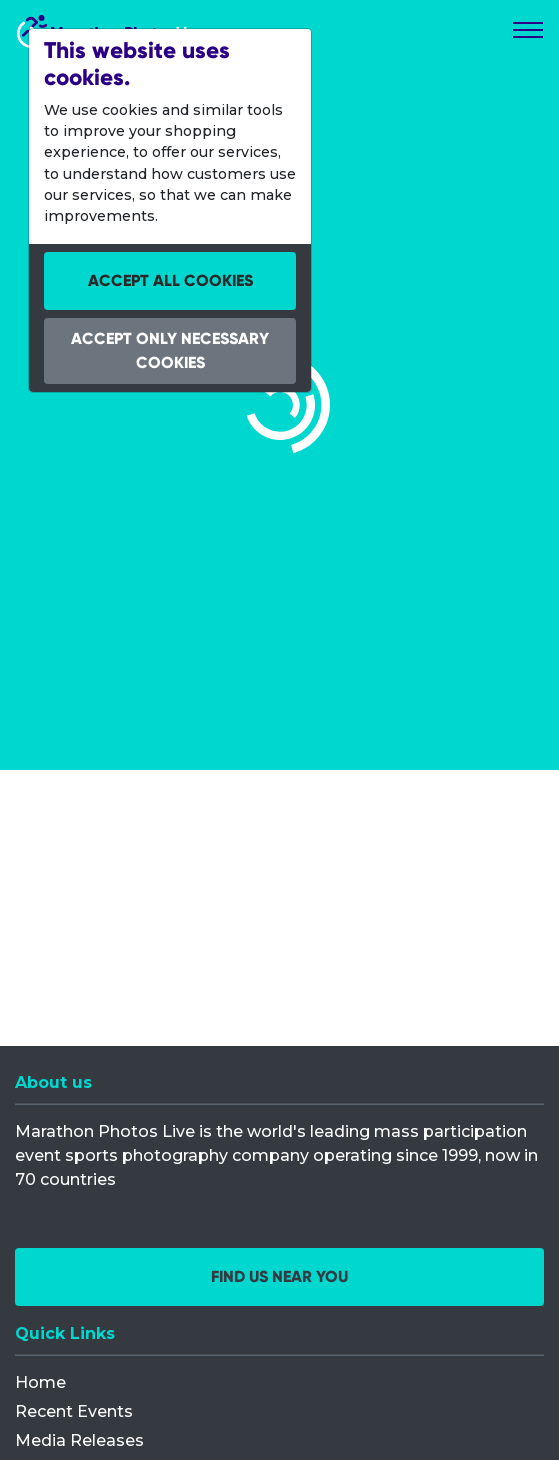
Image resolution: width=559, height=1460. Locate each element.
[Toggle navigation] (528, 30)
